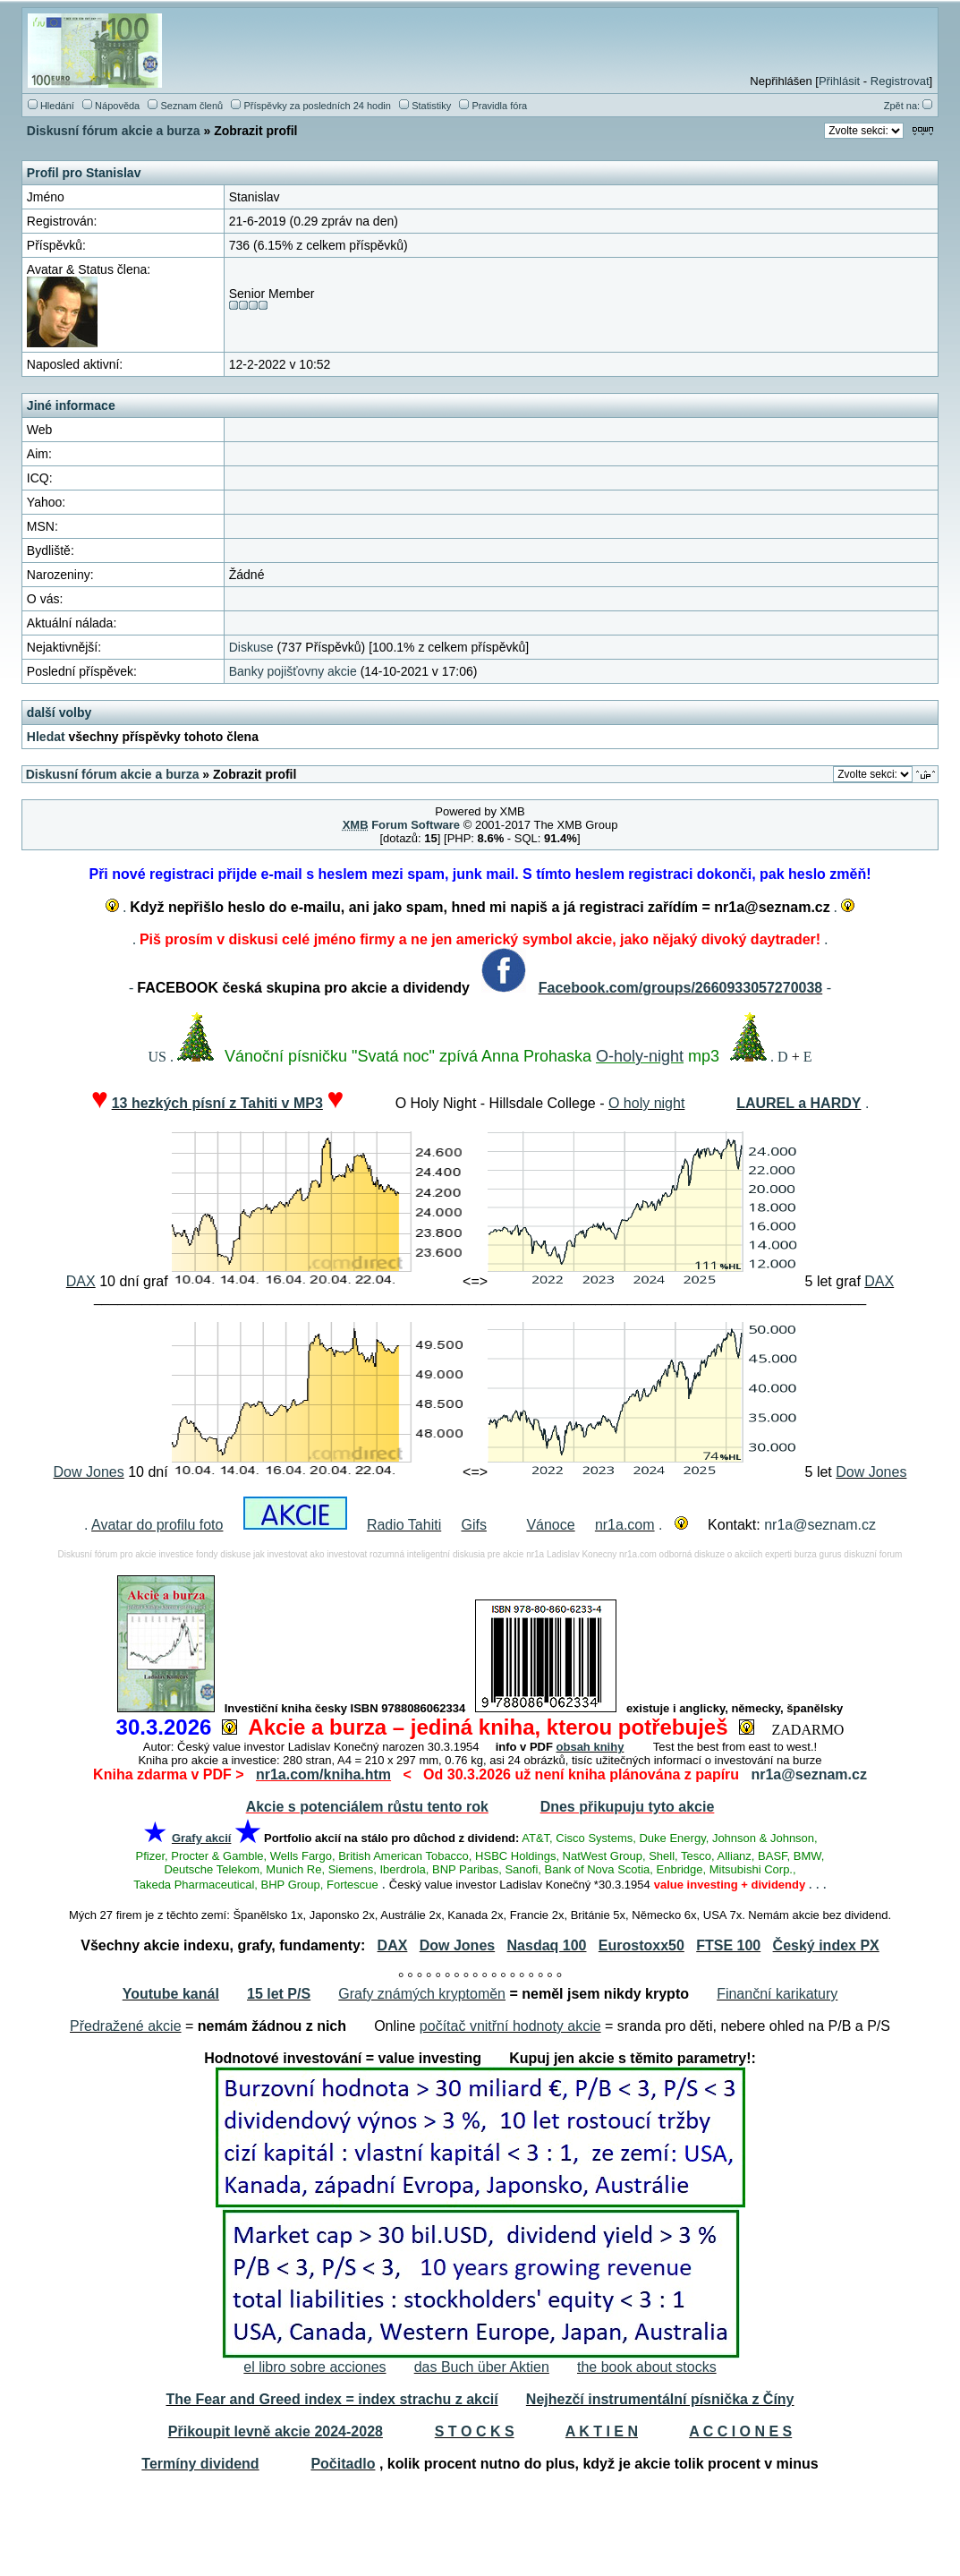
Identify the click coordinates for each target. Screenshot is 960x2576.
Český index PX (826, 1945)
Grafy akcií (202, 1838)
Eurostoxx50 (641, 1945)
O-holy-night (640, 1056)
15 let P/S (278, 1993)
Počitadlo (342, 2463)
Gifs (473, 1524)
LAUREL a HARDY (798, 1103)
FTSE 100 (728, 1945)
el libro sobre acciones (314, 2367)
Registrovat (900, 81)
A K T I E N (601, 2431)
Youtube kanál (171, 1993)
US (157, 1056)
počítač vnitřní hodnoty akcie (510, 2026)
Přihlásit (839, 81)
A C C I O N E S (740, 2431)
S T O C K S (474, 2431)
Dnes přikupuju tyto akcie (627, 1806)
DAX (81, 1281)
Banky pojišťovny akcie (293, 671)
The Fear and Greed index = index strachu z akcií (331, 2399)
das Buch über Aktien (481, 2367)
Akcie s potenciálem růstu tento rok (367, 1806)
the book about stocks (647, 2367)
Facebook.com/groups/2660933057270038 (681, 987)
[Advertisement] (480, 2528)
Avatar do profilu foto (157, 1524)
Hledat (46, 736)
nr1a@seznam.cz (820, 1524)
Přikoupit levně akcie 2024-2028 (275, 2431)
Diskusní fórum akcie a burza (113, 131)
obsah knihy (590, 1746)
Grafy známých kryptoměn (421, 1993)
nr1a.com (625, 1524)
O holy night (646, 1103)
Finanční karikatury (777, 1993)
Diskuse (251, 647)
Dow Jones (89, 1472)
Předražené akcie (126, 2026)
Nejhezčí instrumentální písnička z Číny (660, 2399)
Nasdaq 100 (547, 1945)
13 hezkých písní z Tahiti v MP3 (217, 1103)
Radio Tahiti (404, 1524)
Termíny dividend (200, 2463)
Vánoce (550, 1524)
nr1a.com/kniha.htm (323, 1774)
